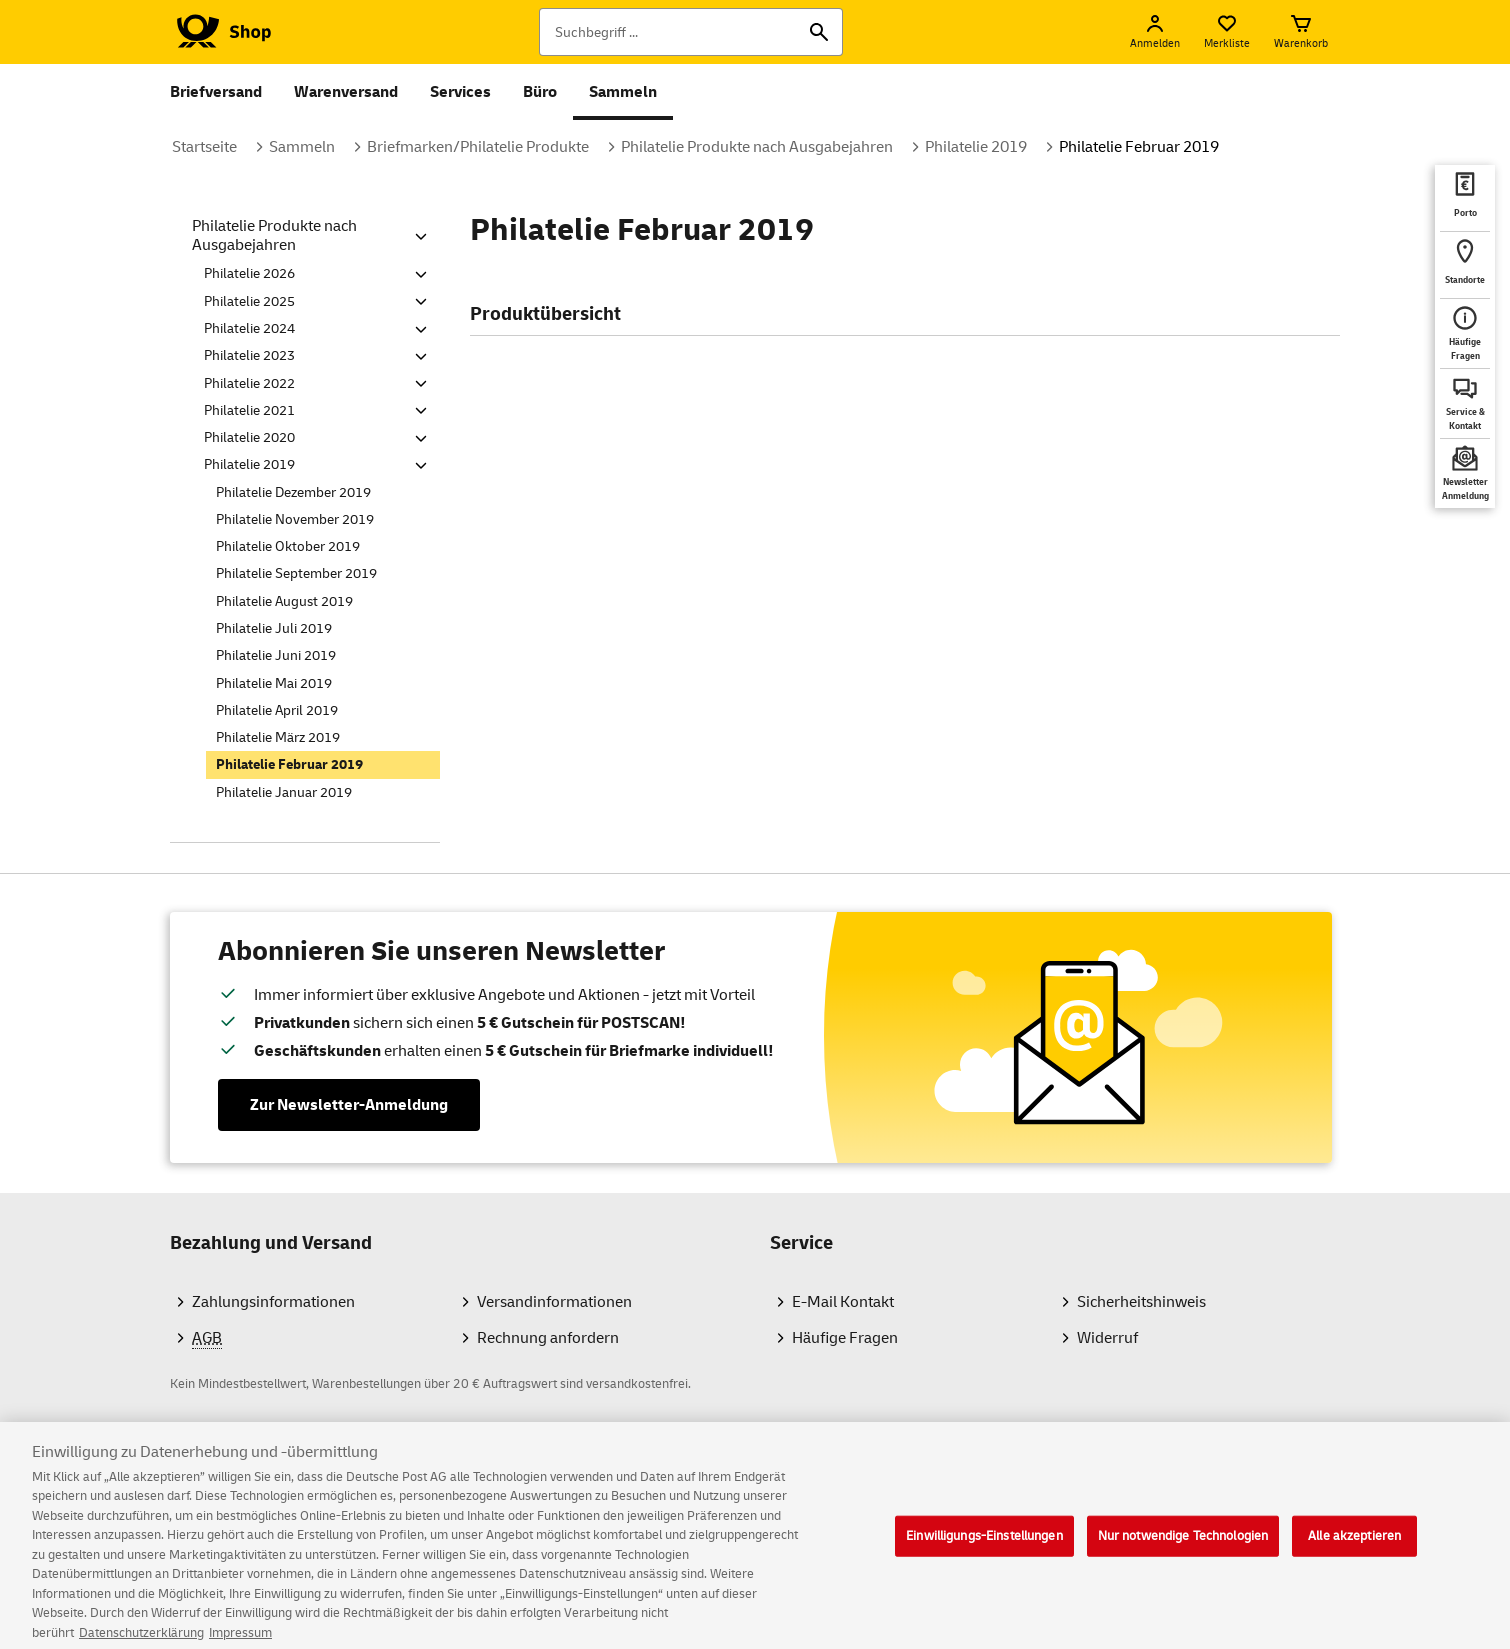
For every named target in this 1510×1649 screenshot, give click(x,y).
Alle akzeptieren (1354, 1546)
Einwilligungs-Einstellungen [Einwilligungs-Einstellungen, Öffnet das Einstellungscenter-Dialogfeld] (984, 1546)
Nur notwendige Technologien (1183, 1546)
